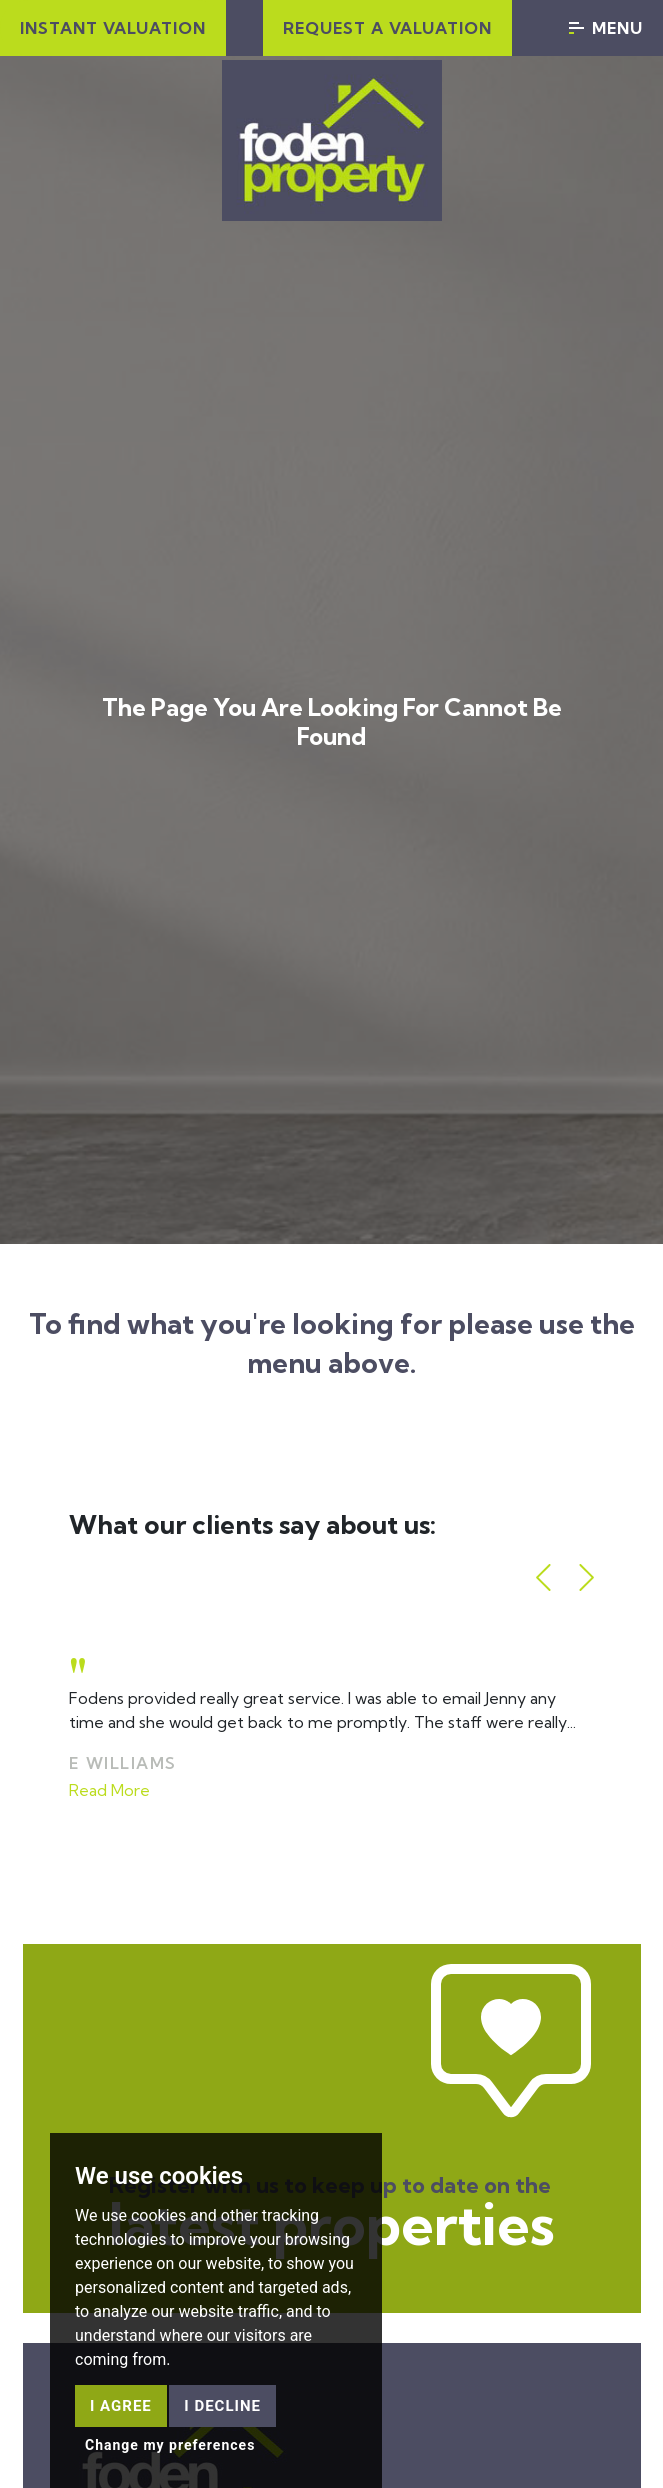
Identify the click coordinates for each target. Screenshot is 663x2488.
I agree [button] (121, 2406)
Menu (606, 28)
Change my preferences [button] (170, 2445)
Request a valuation (387, 28)
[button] (543, 1577)
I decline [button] (222, 2406)
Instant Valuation (113, 28)
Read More (109, 1790)
